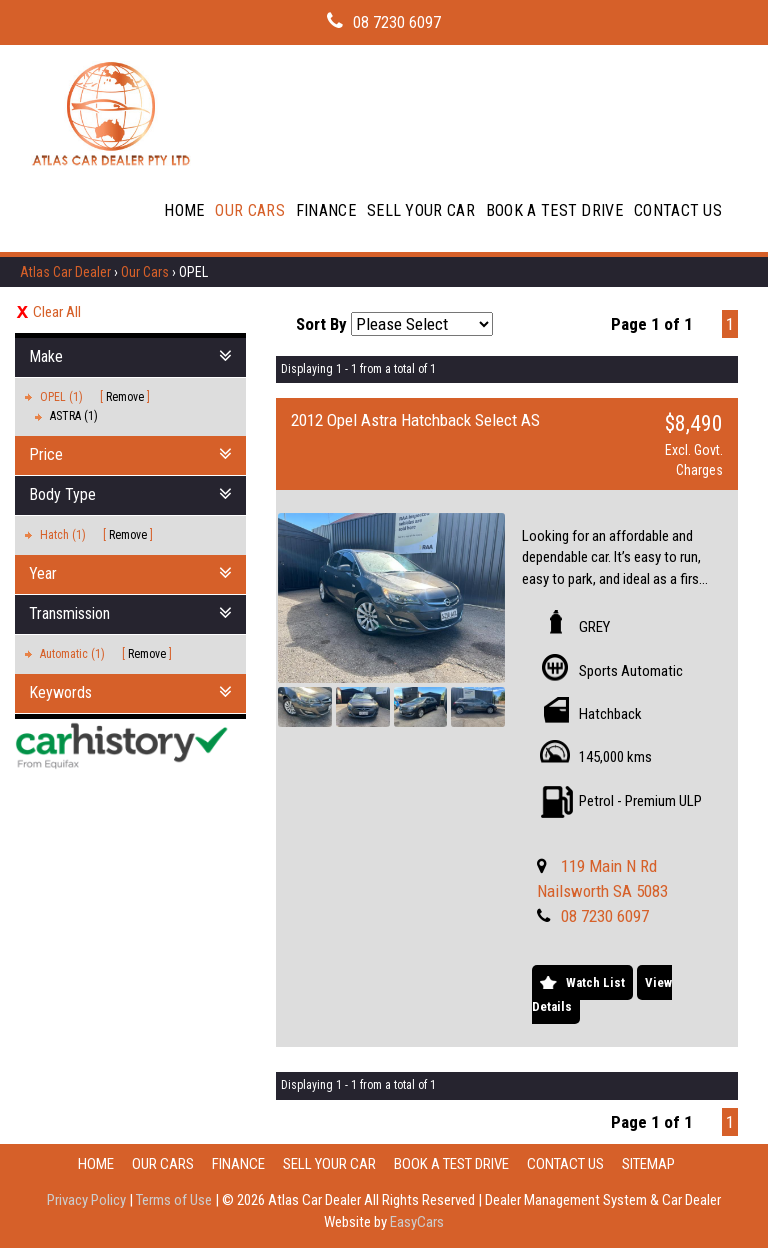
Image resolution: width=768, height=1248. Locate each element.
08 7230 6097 (397, 22)
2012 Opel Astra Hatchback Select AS (415, 420)
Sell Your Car (421, 210)
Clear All (57, 312)
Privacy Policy (88, 1200)
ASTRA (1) (74, 416)
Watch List (595, 982)
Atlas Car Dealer (65, 272)
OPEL (193, 272)
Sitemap (648, 1164)
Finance (326, 210)
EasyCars (417, 1222)
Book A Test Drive (554, 210)
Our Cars (249, 210)
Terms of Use (175, 1200)
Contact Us (678, 210)
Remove (125, 397)
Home (184, 210)
